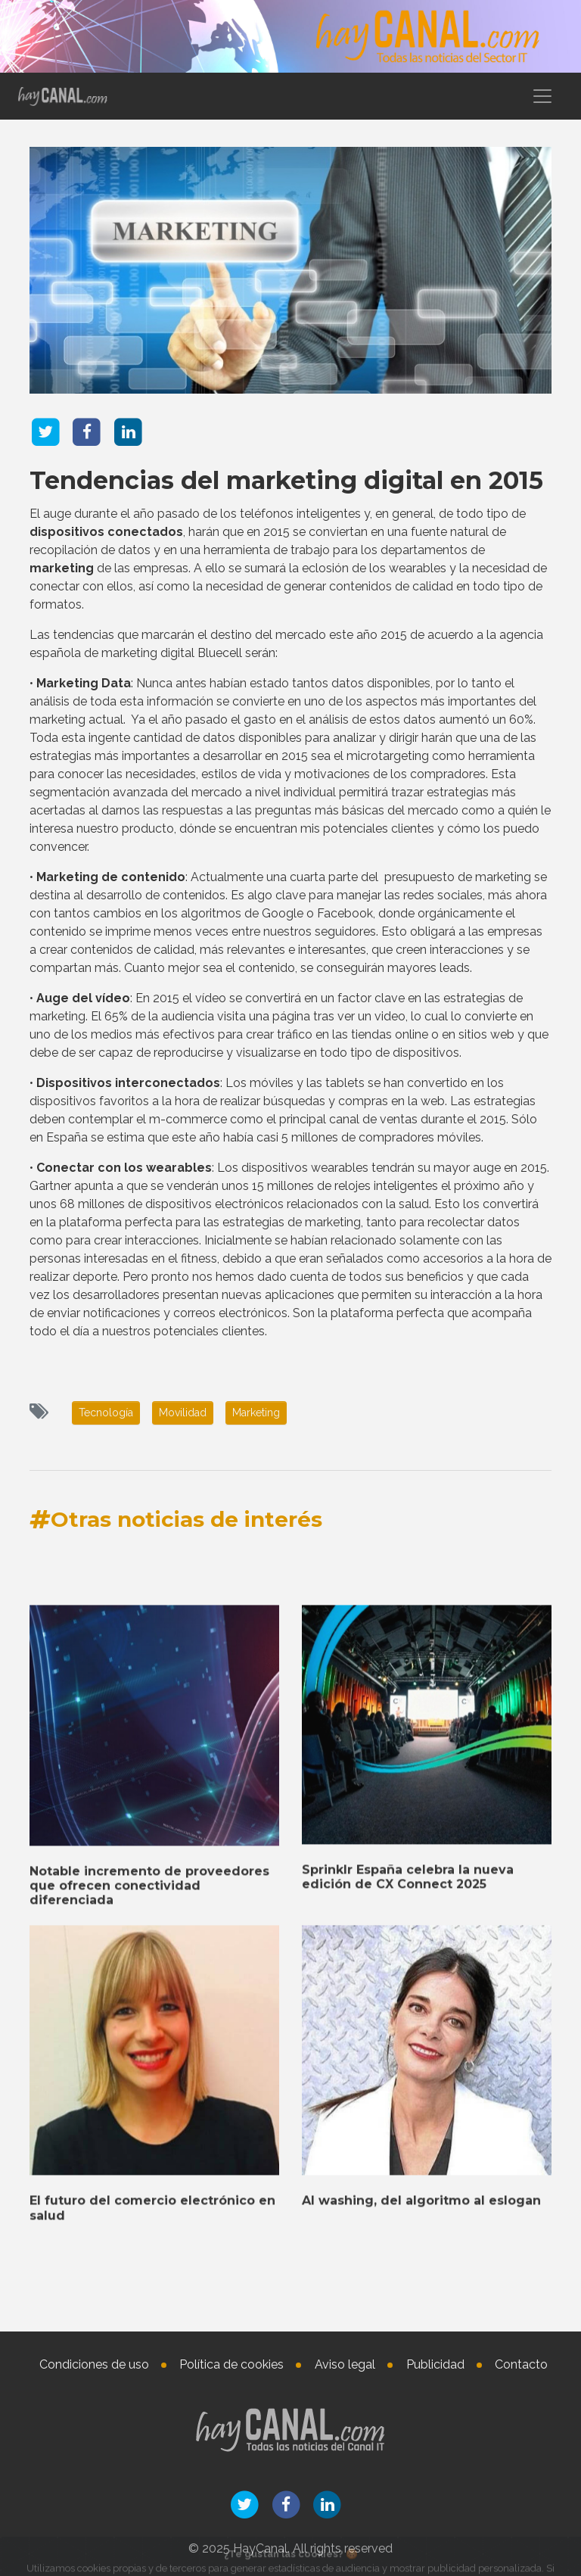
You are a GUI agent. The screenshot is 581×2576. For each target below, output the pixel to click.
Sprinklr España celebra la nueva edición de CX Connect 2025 (408, 2198)
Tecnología (106, 1412)
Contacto (521, 2364)
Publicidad (435, 2364)
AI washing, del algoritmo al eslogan (421, 2522)
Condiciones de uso (94, 2364)
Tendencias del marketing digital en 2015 (286, 480)
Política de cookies (231, 2364)
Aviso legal (345, 2364)
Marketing (256, 1412)
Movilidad (183, 1412)
